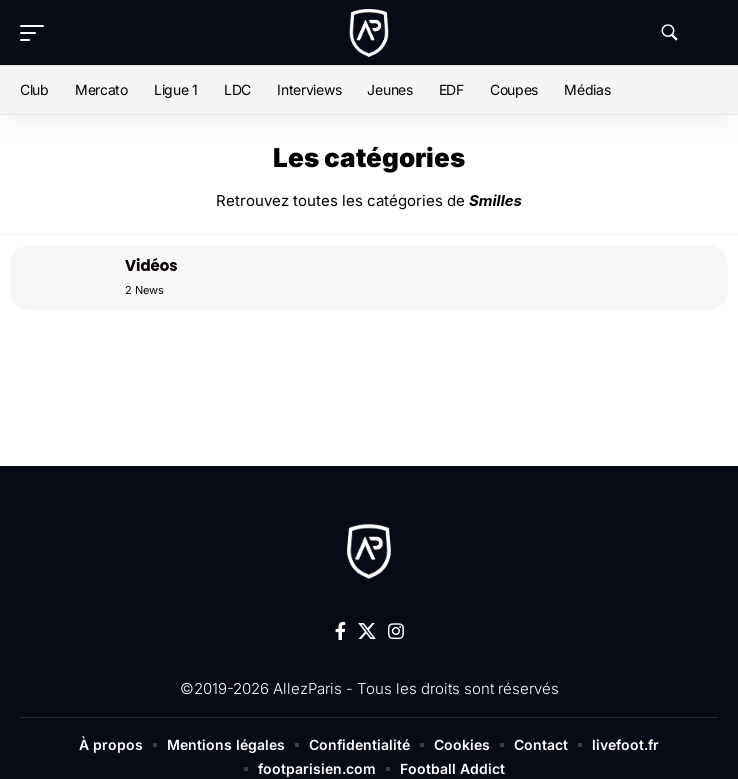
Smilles (495, 200)
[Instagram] (396, 631)
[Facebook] (340, 631)
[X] (367, 631)
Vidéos (151, 265)
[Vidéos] (60, 277)
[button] (37, 33)
